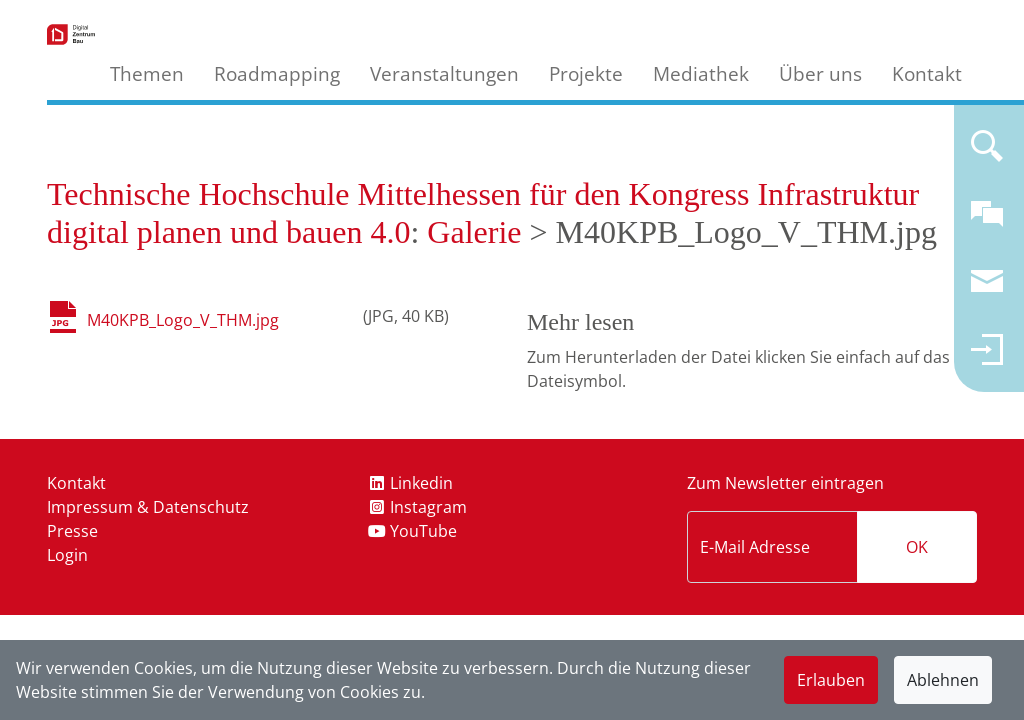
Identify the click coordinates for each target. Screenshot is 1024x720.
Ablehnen (943, 680)
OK (917, 547)
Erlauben (831, 680)
